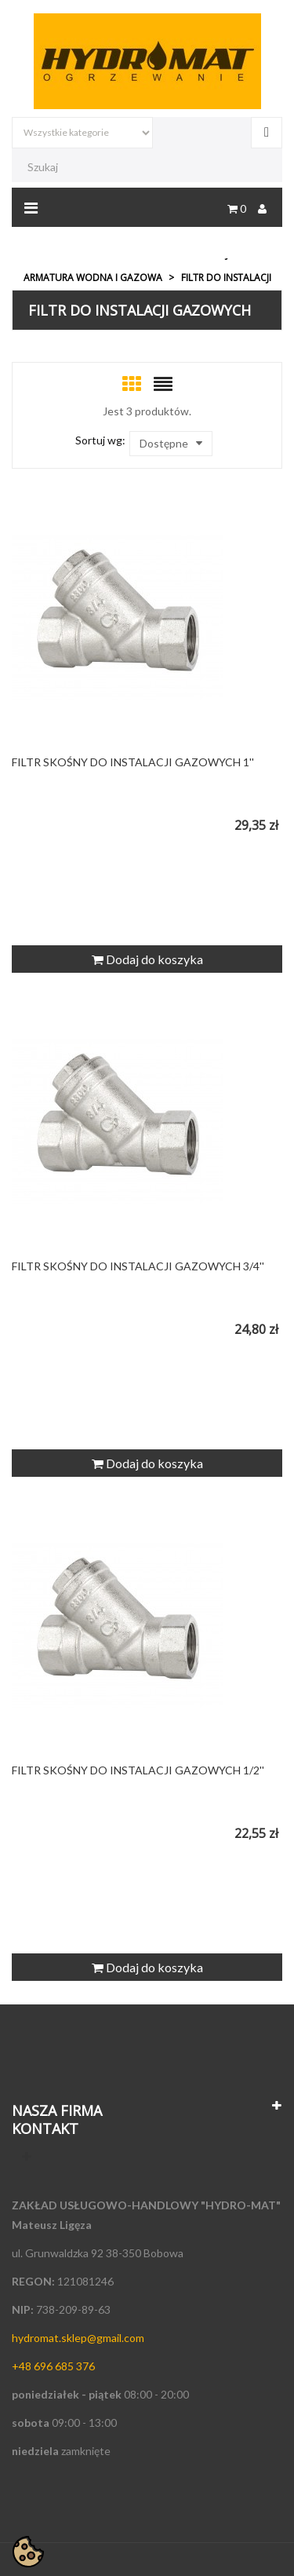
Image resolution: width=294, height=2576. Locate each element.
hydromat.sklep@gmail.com (78, 2337)
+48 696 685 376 (53, 2366)
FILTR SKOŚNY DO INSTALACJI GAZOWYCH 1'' (133, 762)
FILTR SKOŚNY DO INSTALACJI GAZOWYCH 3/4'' (138, 1266)
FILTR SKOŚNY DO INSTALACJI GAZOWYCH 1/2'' (138, 1770)
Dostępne (171, 444)
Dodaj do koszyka (147, 959)
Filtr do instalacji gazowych (139, 310)
